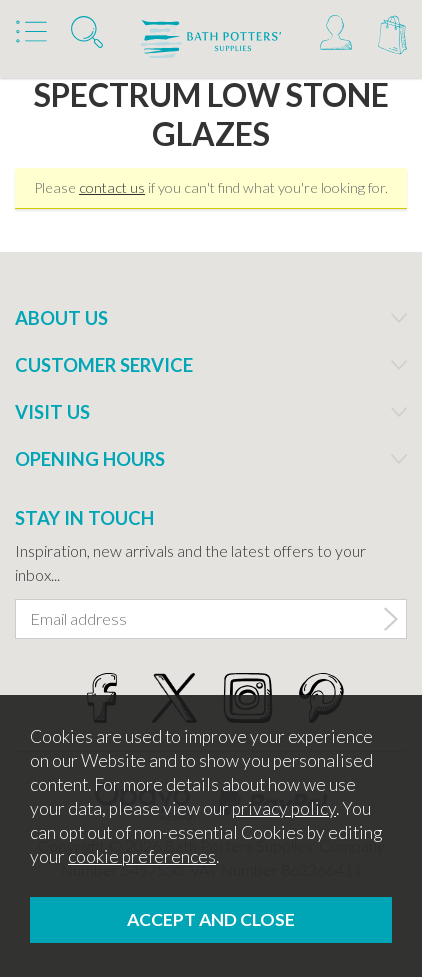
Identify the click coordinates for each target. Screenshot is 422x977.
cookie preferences (142, 856)
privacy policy (284, 808)
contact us (112, 187)
